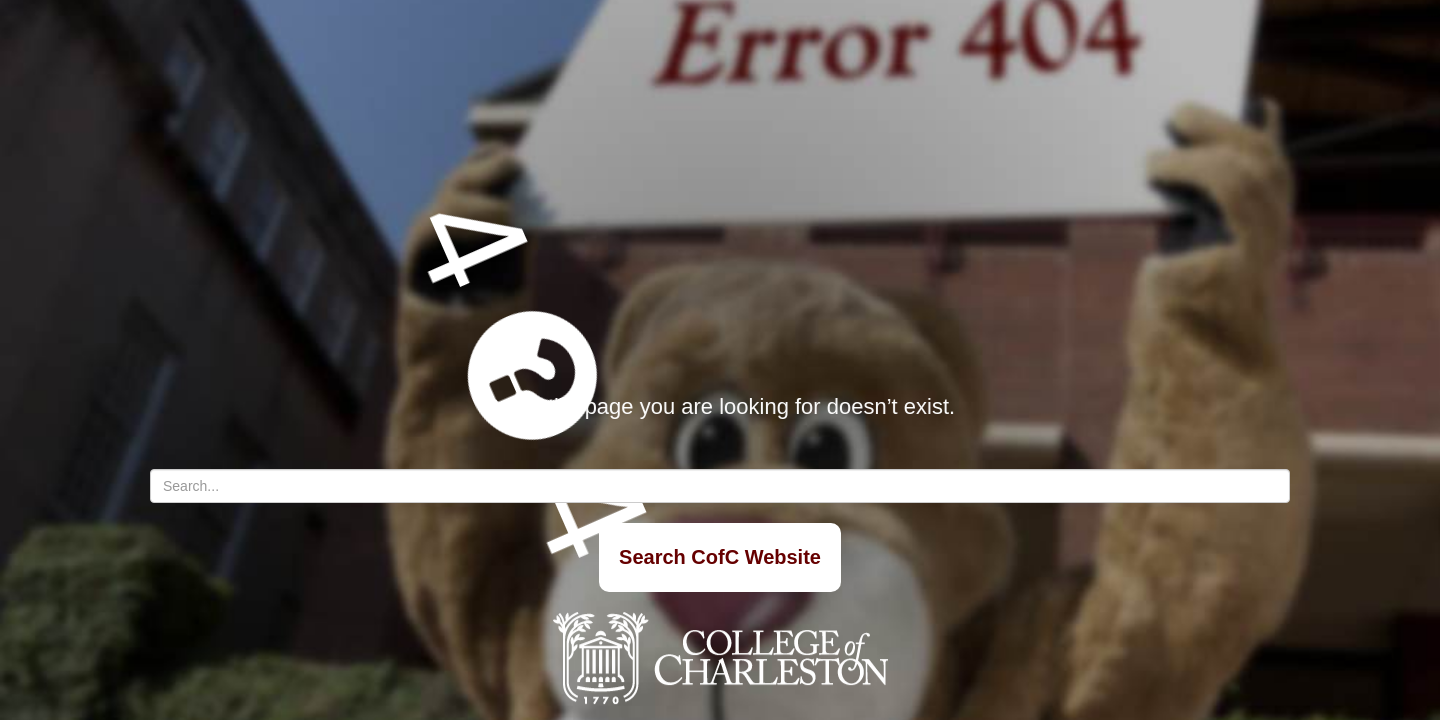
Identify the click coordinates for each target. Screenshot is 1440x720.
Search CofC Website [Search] (720, 557)
